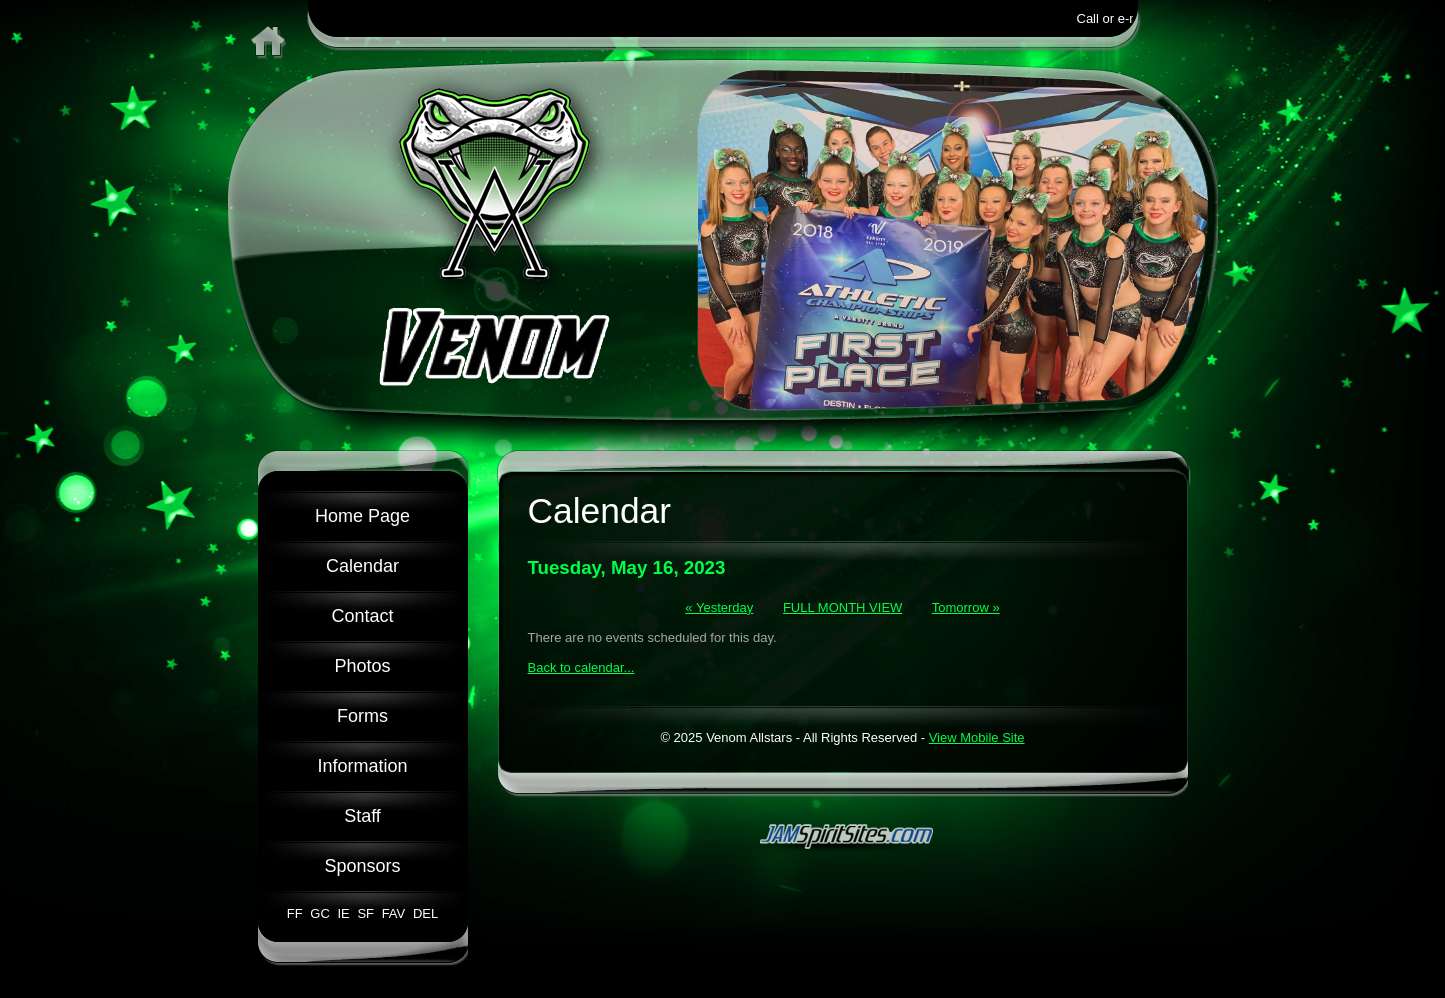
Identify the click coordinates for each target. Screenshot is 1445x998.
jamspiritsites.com (843, 834)
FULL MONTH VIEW (842, 607)
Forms (362, 716)
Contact (362, 616)
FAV (394, 913)
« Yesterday (719, 607)
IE (343, 913)
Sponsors (362, 866)
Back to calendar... (581, 667)
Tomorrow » (966, 607)
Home (265, 30)
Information (362, 766)
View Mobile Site (977, 737)
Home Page (362, 516)
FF (295, 913)
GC (320, 913)
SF (365, 913)
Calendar (362, 566)
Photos (362, 666)
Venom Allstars (463, 240)
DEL (425, 913)
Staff (362, 816)
